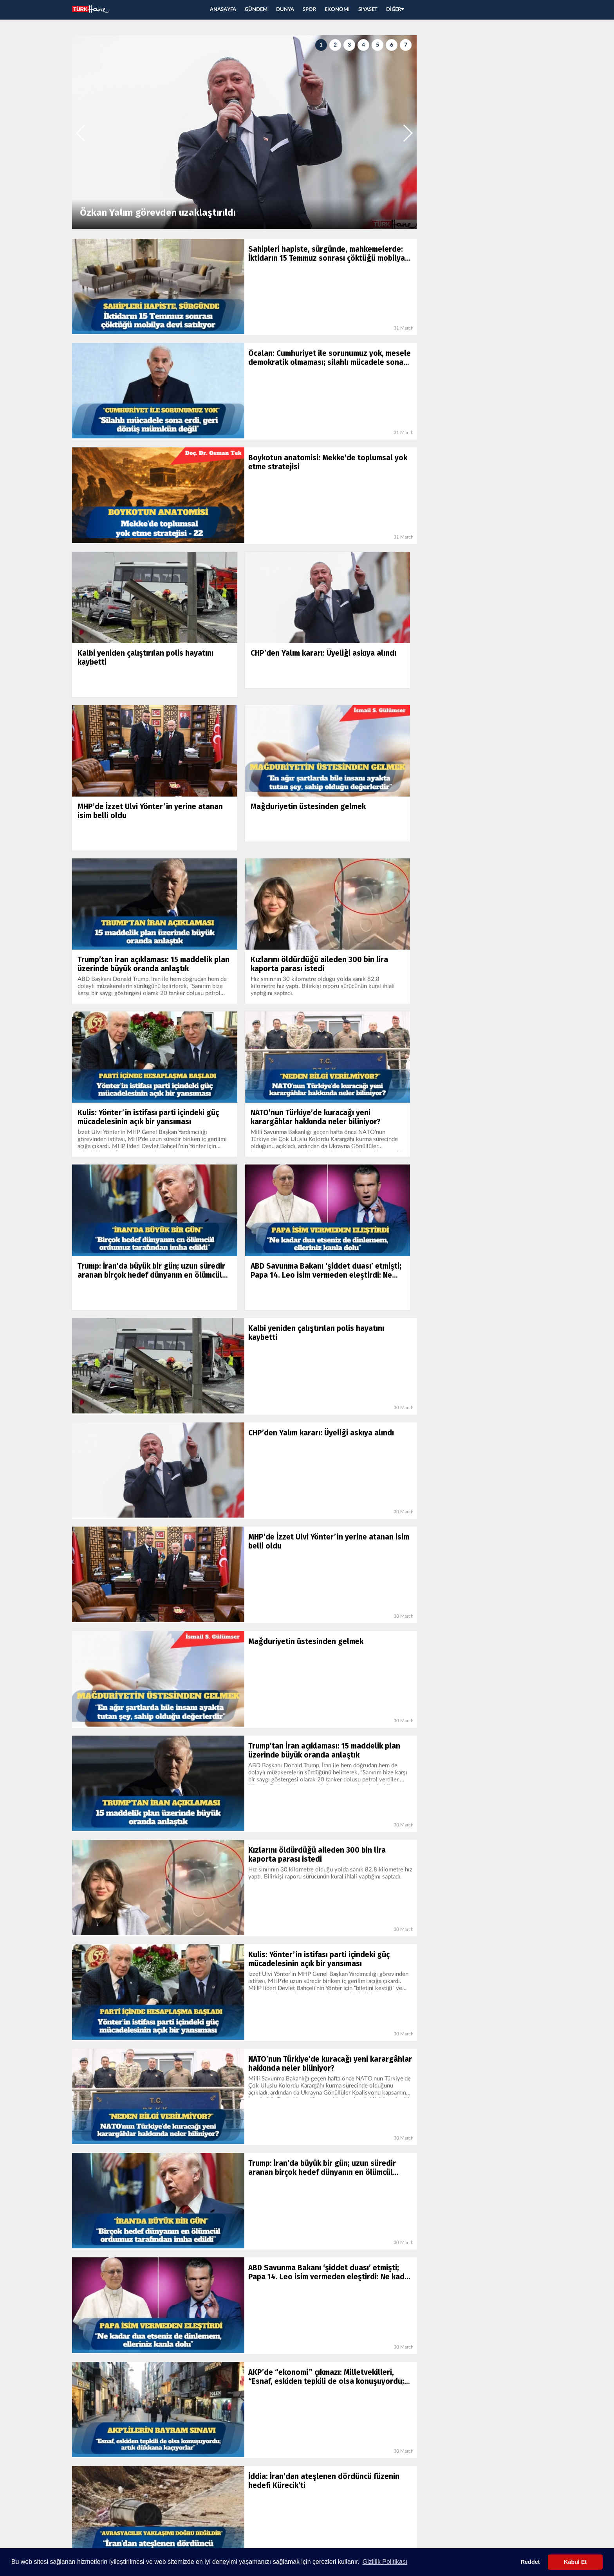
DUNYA (285, 9)
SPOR (309, 9)
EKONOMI (337, 9)
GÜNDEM (256, 9)
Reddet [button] (530, 2562)
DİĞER (395, 9)
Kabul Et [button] (575, 2562)
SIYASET (367, 9)
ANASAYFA (223, 9)
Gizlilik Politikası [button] (385, 2561)
